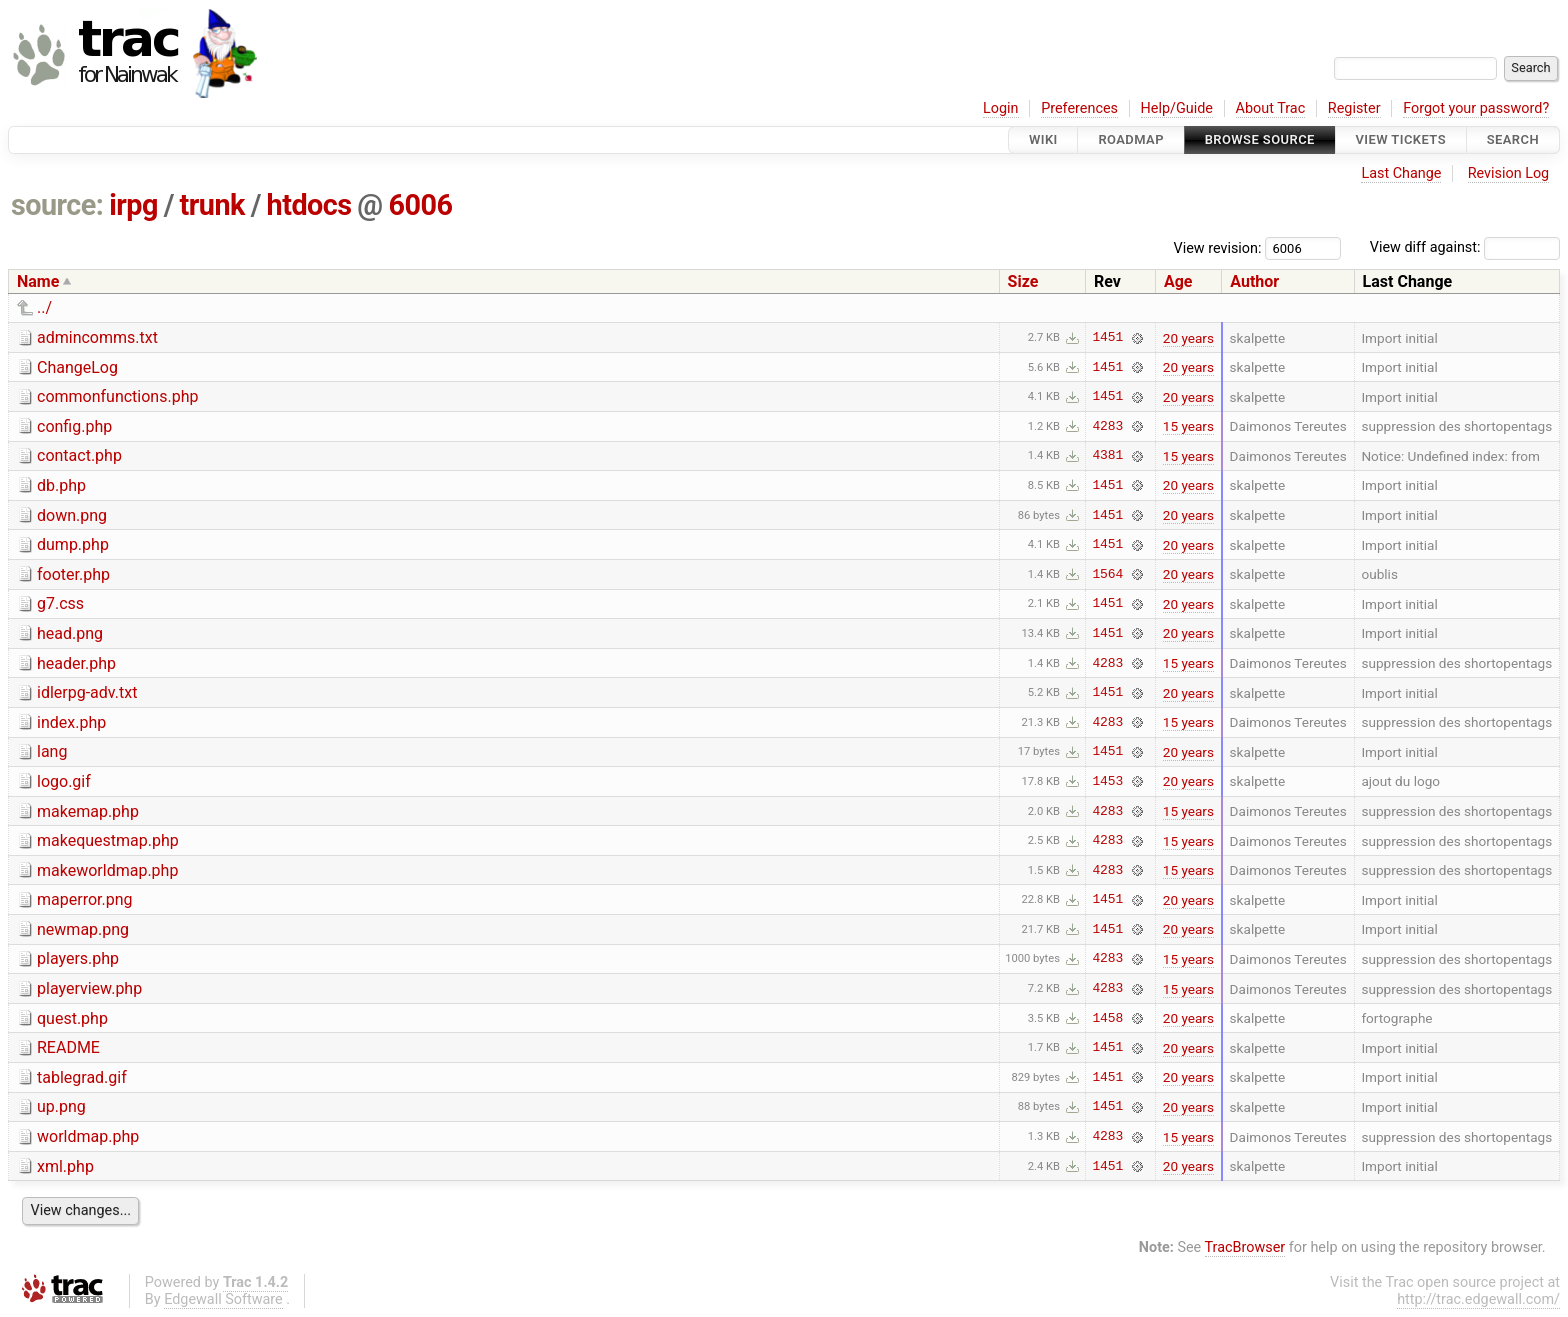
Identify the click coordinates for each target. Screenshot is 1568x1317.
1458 (1107, 1018)
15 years (1188, 426)
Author (1254, 281)
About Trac (1271, 108)
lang (52, 751)
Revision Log (1509, 173)
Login (1001, 108)
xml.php (65, 1166)
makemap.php (88, 811)
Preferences (1079, 108)
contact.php (79, 455)
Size (1023, 281)
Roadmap (1131, 139)
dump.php (73, 544)
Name (38, 281)
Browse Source (1260, 139)
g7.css (60, 603)
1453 (1107, 781)
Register (1354, 108)
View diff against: (1465, 247)
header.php (76, 663)
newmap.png (83, 929)
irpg (133, 205)
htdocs (309, 205)
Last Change (1401, 173)
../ (44, 307)
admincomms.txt (97, 337)
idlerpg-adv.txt (87, 692)
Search (1513, 139)
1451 (1107, 338)
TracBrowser (1245, 1247)
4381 (1107, 456)
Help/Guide (1177, 108)
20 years (1188, 338)
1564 (1107, 574)
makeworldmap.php (107, 870)
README (68, 1047)
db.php (61, 485)
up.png (61, 1106)
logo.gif (64, 781)
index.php (71, 722)
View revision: (1218, 247)
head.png (70, 633)
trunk (212, 205)
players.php (78, 958)
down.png (72, 515)
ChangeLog (77, 367)
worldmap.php (88, 1136)
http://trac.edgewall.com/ (1478, 1299)
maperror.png (85, 899)
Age (1178, 281)
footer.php (73, 574)
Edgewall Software (223, 1299)
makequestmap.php (108, 840)
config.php (74, 426)
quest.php (72, 1018)
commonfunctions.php (117, 396)
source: (57, 205)
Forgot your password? (1476, 108)
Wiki (1043, 139)
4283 (1107, 426)
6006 (420, 205)
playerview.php (89, 988)
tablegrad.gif (82, 1077)
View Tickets (1401, 139)
